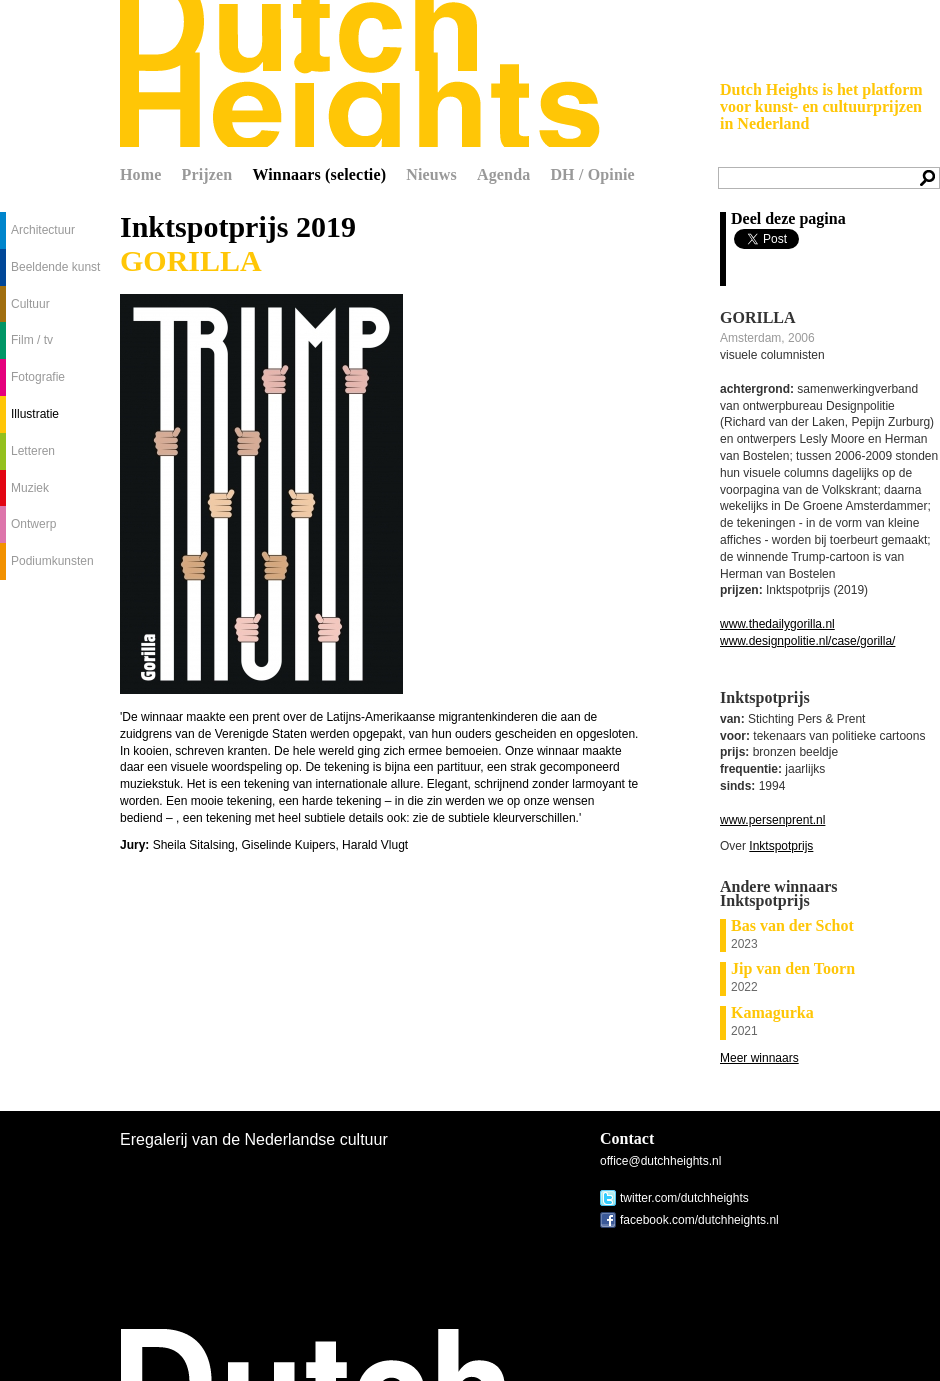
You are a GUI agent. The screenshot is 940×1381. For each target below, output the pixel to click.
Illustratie (35, 414)
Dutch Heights (360, 73)
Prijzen (207, 174)
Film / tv (32, 340)
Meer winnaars (759, 1058)
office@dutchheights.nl (660, 1161)
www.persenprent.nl (772, 820)
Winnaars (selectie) (319, 174)
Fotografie (38, 377)
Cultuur (30, 304)
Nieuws (431, 174)
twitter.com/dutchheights (684, 1198)
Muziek (30, 488)
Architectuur (43, 230)
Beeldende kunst (55, 267)
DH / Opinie (592, 174)
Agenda (503, 174)
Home (141, 174)
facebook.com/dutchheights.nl (699, 1220)
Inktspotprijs (781, 846)
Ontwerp (33, 524)
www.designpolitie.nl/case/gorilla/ (807, 641)
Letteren (33, 451)
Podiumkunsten (52, 561)
